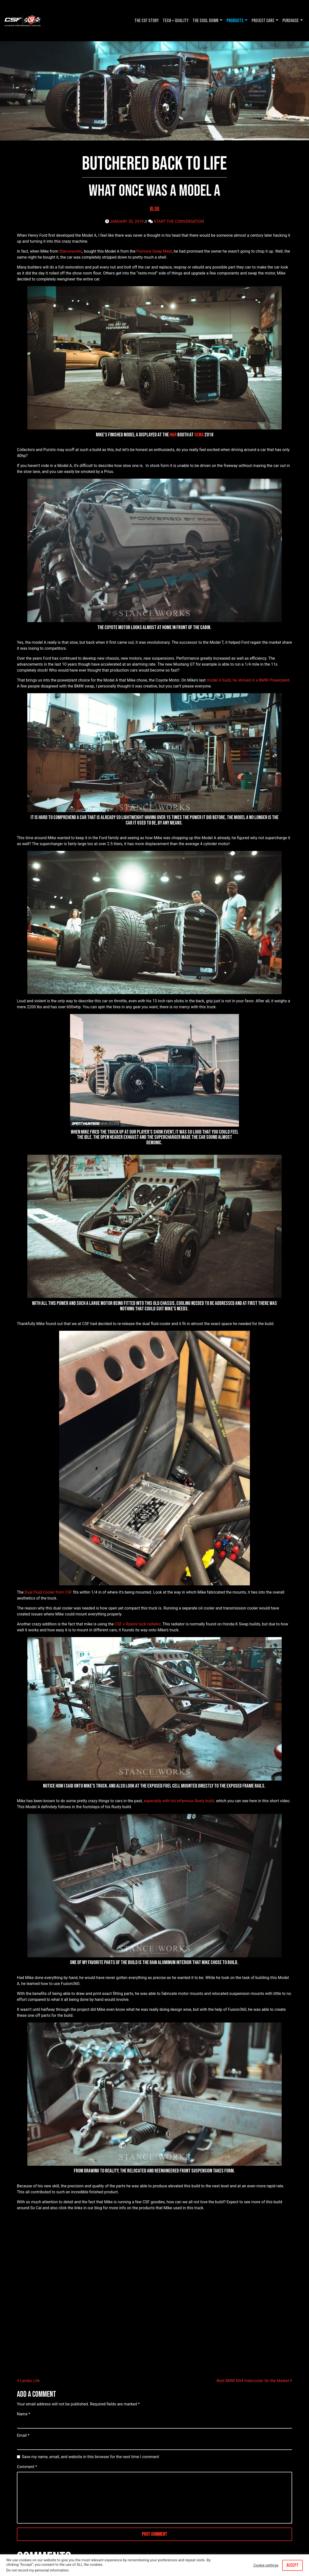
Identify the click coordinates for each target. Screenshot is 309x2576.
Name (23, 2414)
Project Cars (263, 21)
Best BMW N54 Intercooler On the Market (254, 2380)
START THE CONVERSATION (179, 221)
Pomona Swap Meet (154, 251)
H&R (173, 435)
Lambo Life (28, 2380)
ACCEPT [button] (292, 2565)
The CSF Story (146, 21)
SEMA (199, 435)
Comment (27, 2466)
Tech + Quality (176, 21)
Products (235, 21)
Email (23, 2435)
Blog (154, 209)
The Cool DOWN (205, 21)
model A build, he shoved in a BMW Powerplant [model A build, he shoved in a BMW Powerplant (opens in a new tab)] (248, 680)
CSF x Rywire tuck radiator (137, 1624)
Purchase (290, 21)
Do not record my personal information (37, 2570)
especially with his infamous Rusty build (179, 1800)
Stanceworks (70, 251)
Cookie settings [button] (265, 2565)
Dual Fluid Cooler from (48, 1592)
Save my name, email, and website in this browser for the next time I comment (90, 2456)
